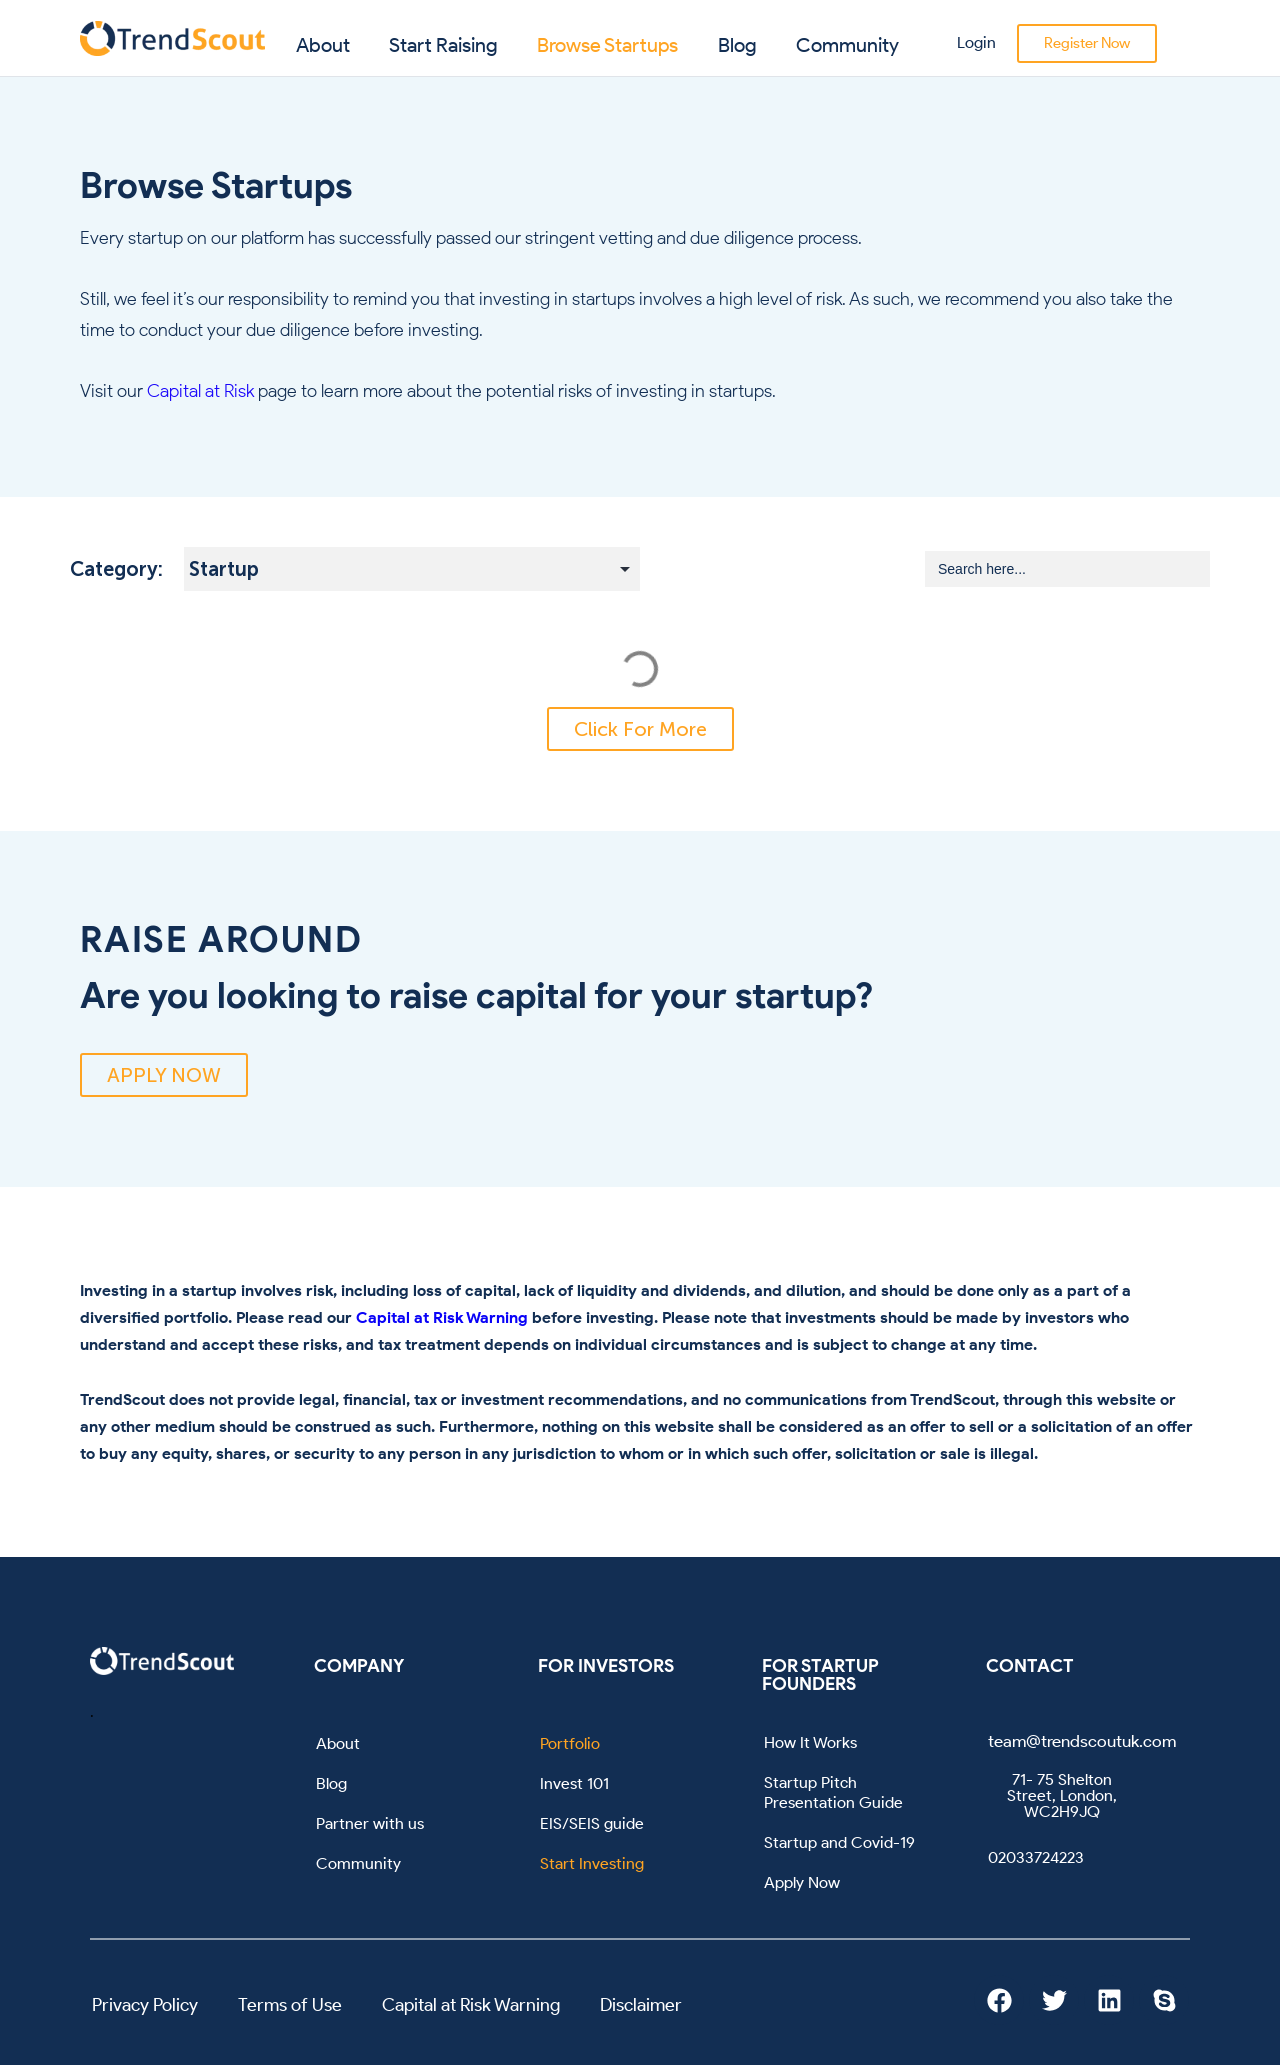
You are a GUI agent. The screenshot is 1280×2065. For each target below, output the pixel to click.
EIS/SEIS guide (592, 1823)
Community (847, 45)
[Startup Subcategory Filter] (412, 569)
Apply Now (802, 1882)
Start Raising (443, 45)
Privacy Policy (145, 2005)
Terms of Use (290, 2005)
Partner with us (370, 1823)
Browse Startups (607, 45)
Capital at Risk (200, 391)
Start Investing (592, 1863)
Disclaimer (641, 2005)
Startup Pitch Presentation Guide (833, 1792)
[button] (640, 729)
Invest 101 (574, 1783)
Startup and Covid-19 (839, 1842)
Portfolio (570, 1743)
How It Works (810, 1742)
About (323, 45)
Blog (737, 45)
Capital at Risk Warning (442, 1317)
